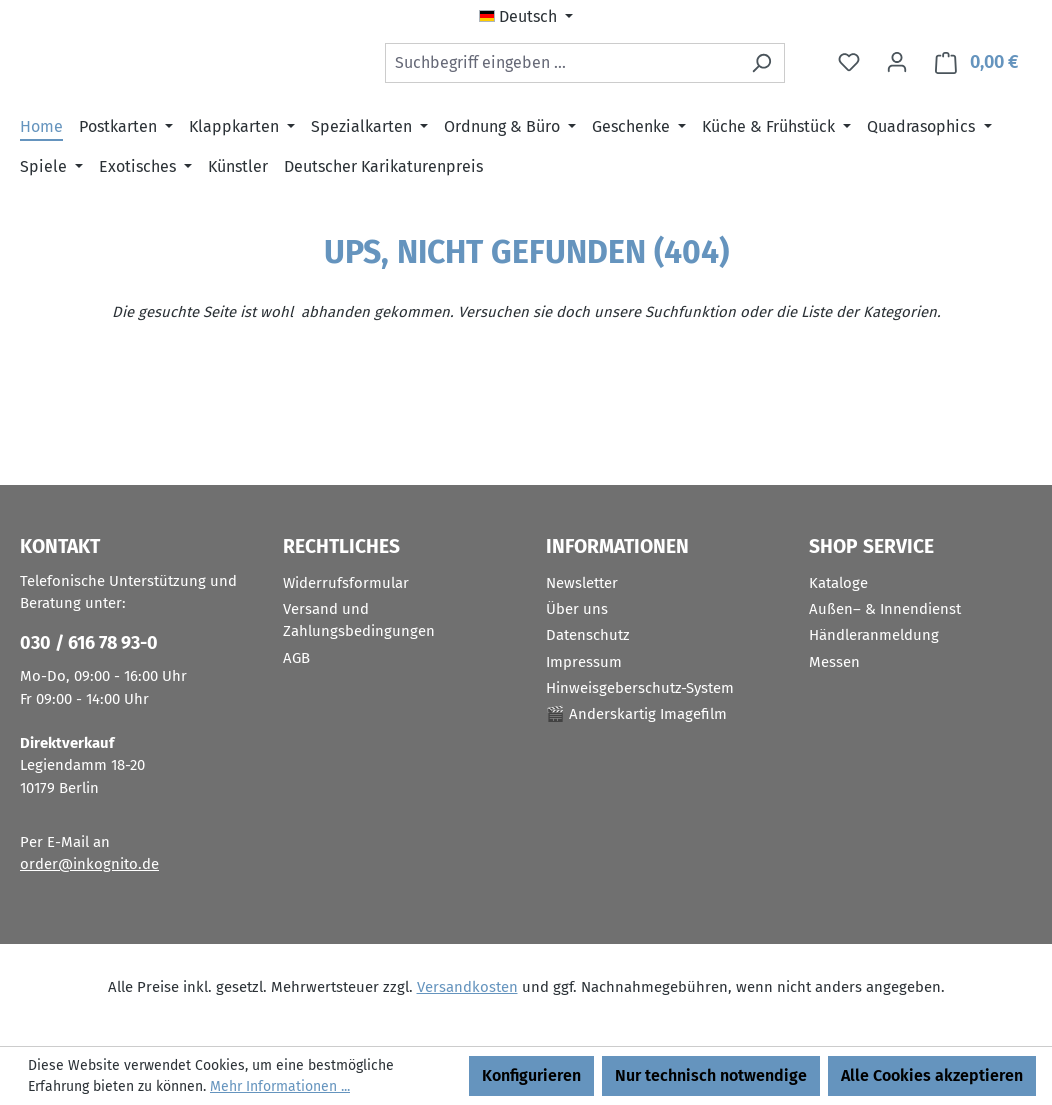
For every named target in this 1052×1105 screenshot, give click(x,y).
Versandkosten (467, 987)
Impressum (584, 662)
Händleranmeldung (874, 636)
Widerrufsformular (346, 583)
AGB (296, 658)
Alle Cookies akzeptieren (932, 1075)
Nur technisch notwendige (711, 1075)
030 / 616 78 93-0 (89, 644)
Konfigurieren (531, 1075)
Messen (834, 662)
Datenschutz (588, 636)
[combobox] (562, 67)
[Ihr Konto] (897, 67)
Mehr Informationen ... (280, 1086)
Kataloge (838, 583)
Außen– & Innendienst (885, 609)
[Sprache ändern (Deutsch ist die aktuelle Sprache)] (526, 17)
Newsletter (582, 583)
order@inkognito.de (89, 865)
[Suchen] (761, 67)
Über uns (577, 609)
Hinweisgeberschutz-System (640, 688)
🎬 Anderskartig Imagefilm (636, 715)
